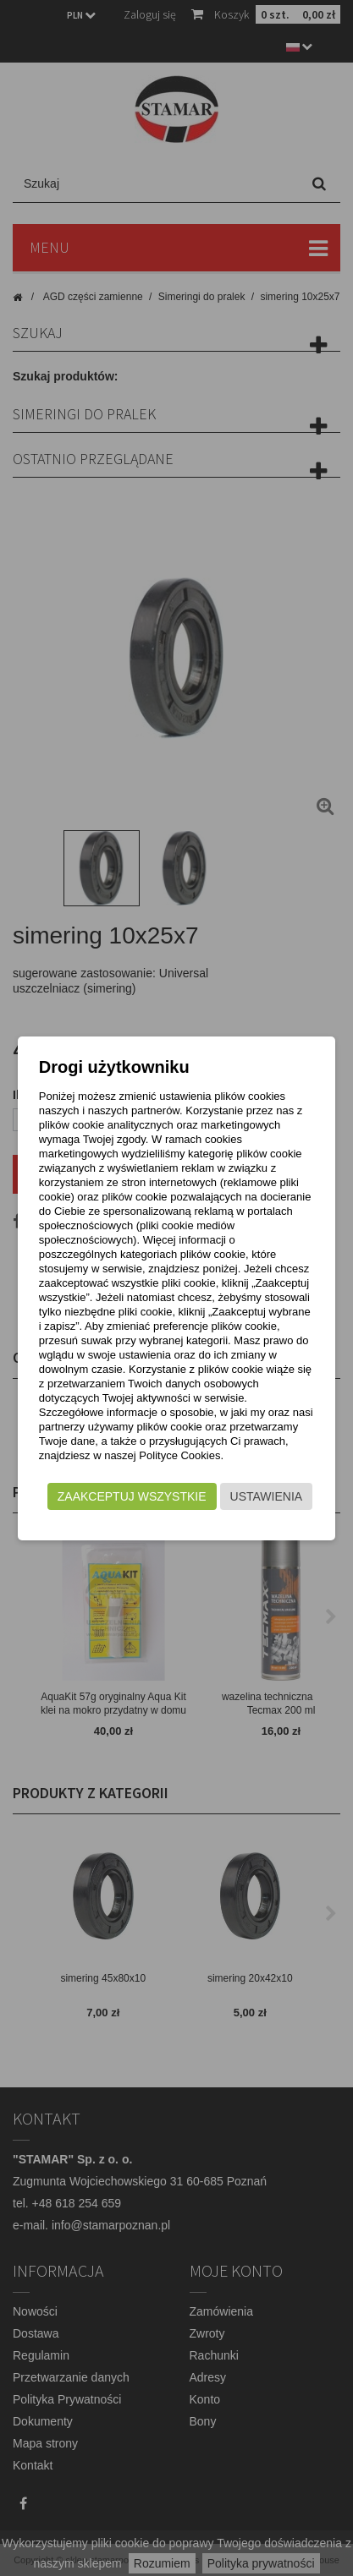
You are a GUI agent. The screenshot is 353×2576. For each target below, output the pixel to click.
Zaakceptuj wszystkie (132, 1496)
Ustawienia (266, 1496)
